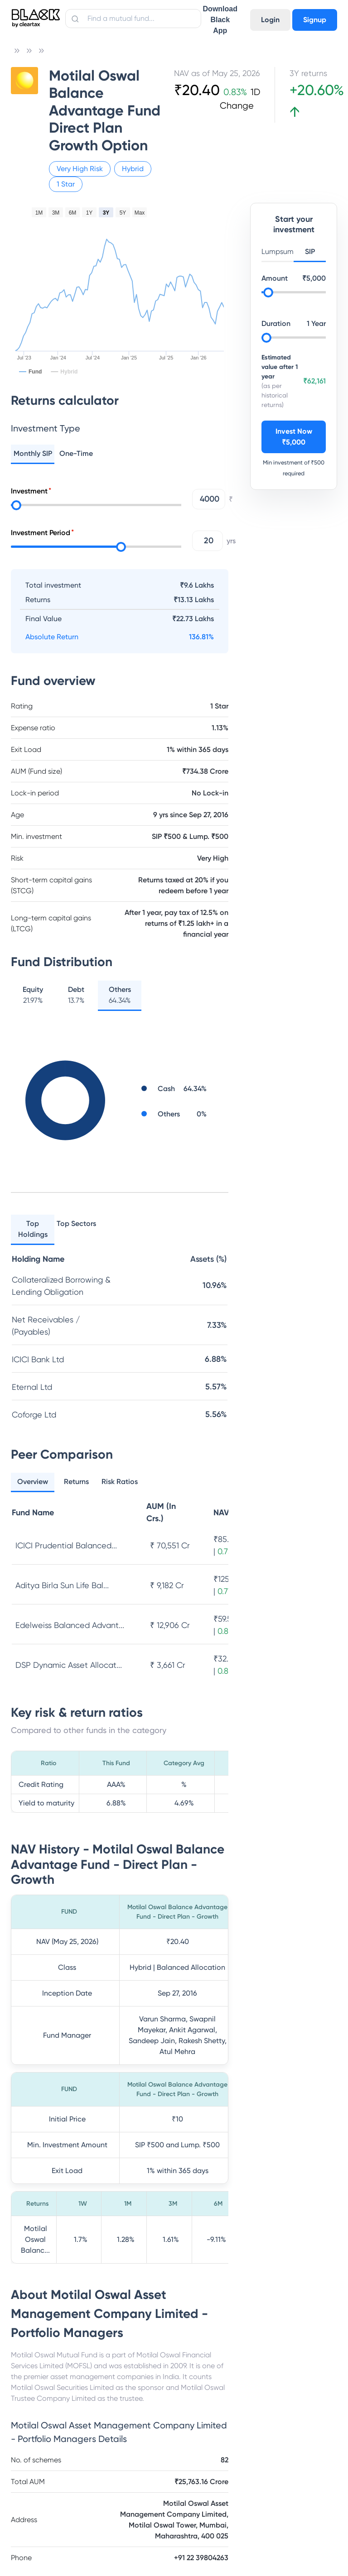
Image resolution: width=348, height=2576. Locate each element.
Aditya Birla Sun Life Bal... (62, 1585)
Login (270, 19)
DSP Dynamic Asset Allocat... (68, 1665)
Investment (29, 491)
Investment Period (40, 532)
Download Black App (220, 19)
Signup (314, 19)
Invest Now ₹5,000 (294, 436)
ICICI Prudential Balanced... (66, 1545)
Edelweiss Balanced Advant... (69, 1625)
